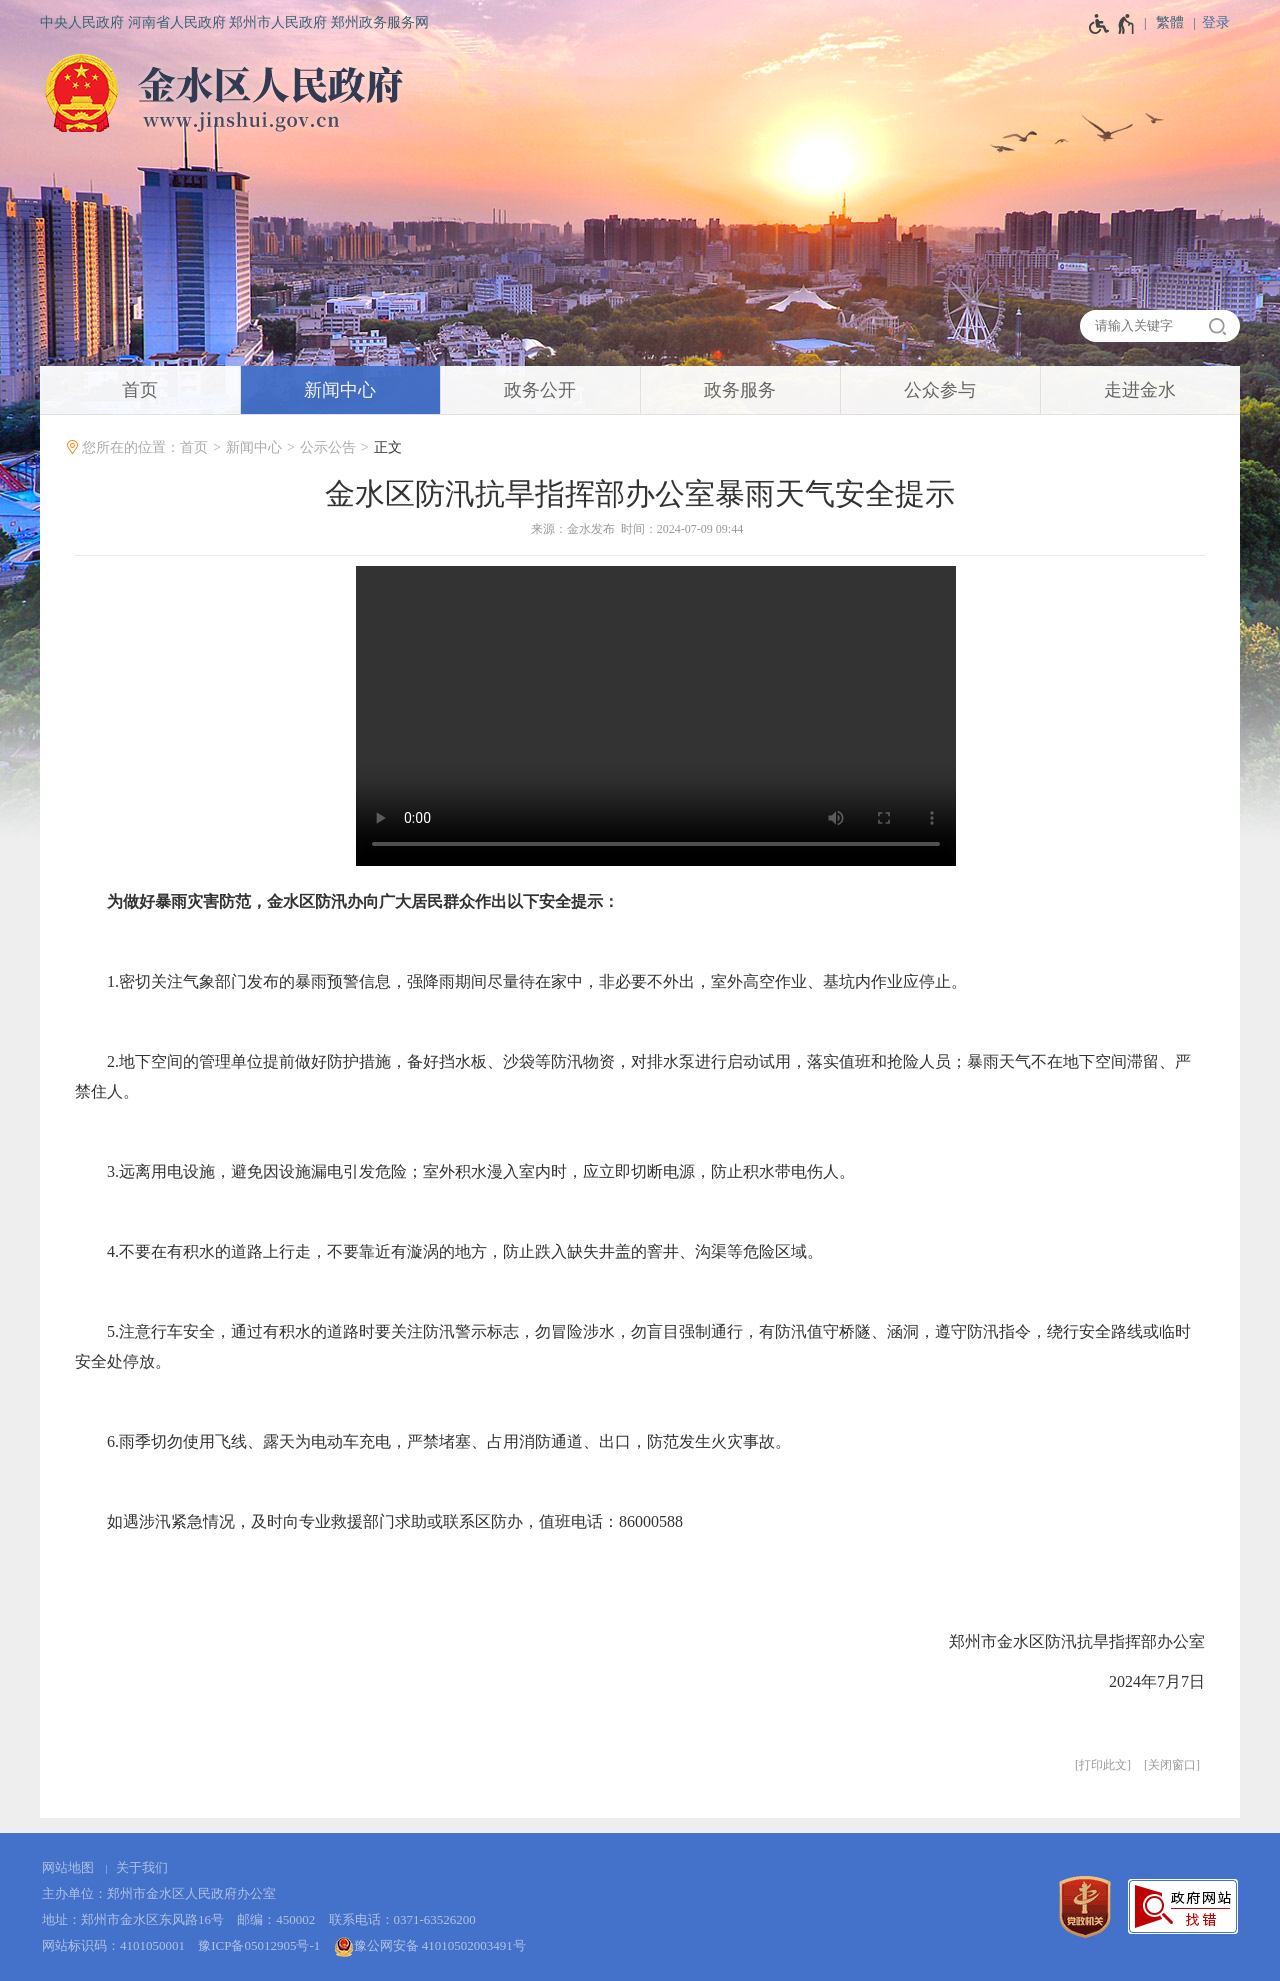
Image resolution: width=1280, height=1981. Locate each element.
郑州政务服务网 (380, 22)
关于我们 (142, 1867)
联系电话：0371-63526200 (402, 1919)
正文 (388, 447)
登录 (1216, 22)
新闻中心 (254, 447)
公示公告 (328, 447)
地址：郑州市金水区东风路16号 (133, 1919)
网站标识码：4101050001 (113, 1945)
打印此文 (1103, 1765)
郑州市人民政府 (278, 22)
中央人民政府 (82, 22)
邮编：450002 (276, 1919)
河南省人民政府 (177, 22)
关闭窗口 (1172, 1765)
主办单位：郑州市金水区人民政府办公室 (159, 1893)
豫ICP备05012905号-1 (259, 1945)
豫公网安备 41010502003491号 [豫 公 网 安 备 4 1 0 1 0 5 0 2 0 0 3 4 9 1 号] (430, 1947)
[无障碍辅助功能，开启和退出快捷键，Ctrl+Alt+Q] (1112, 24)
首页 (194, 447)
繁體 (1170, 22)
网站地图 (68, 1867)
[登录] (1221, 22)
